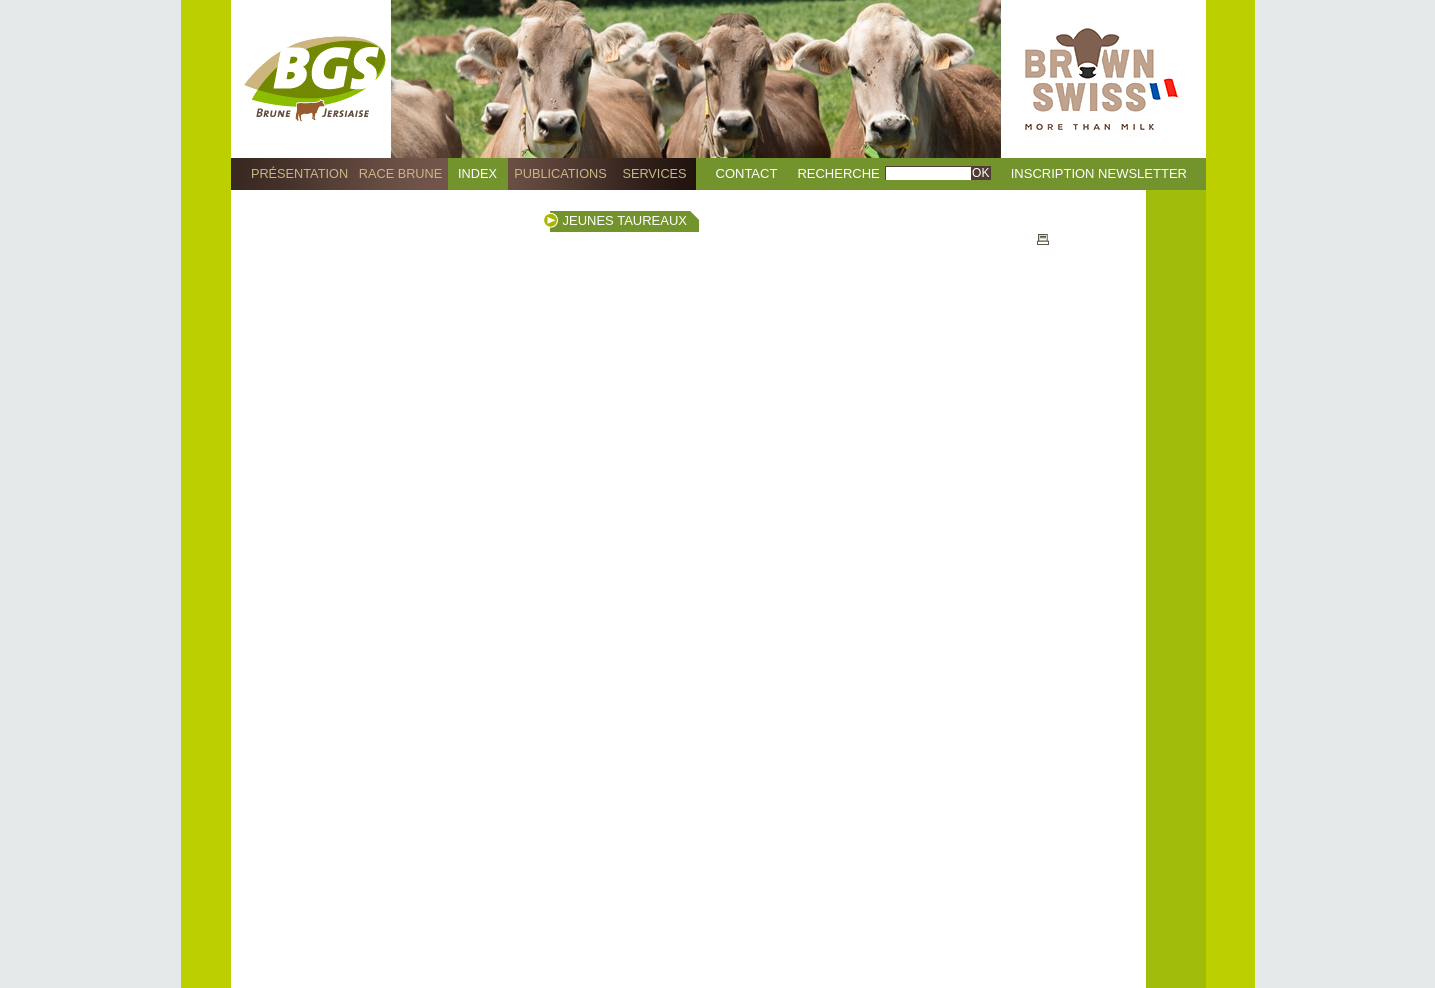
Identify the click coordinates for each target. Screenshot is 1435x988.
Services (654, 173)
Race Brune (401, 173)
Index (477, 173)
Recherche (838, 173)
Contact (747, 173)
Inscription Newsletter (1099, 173)
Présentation (299, 173)
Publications (560, 173)
